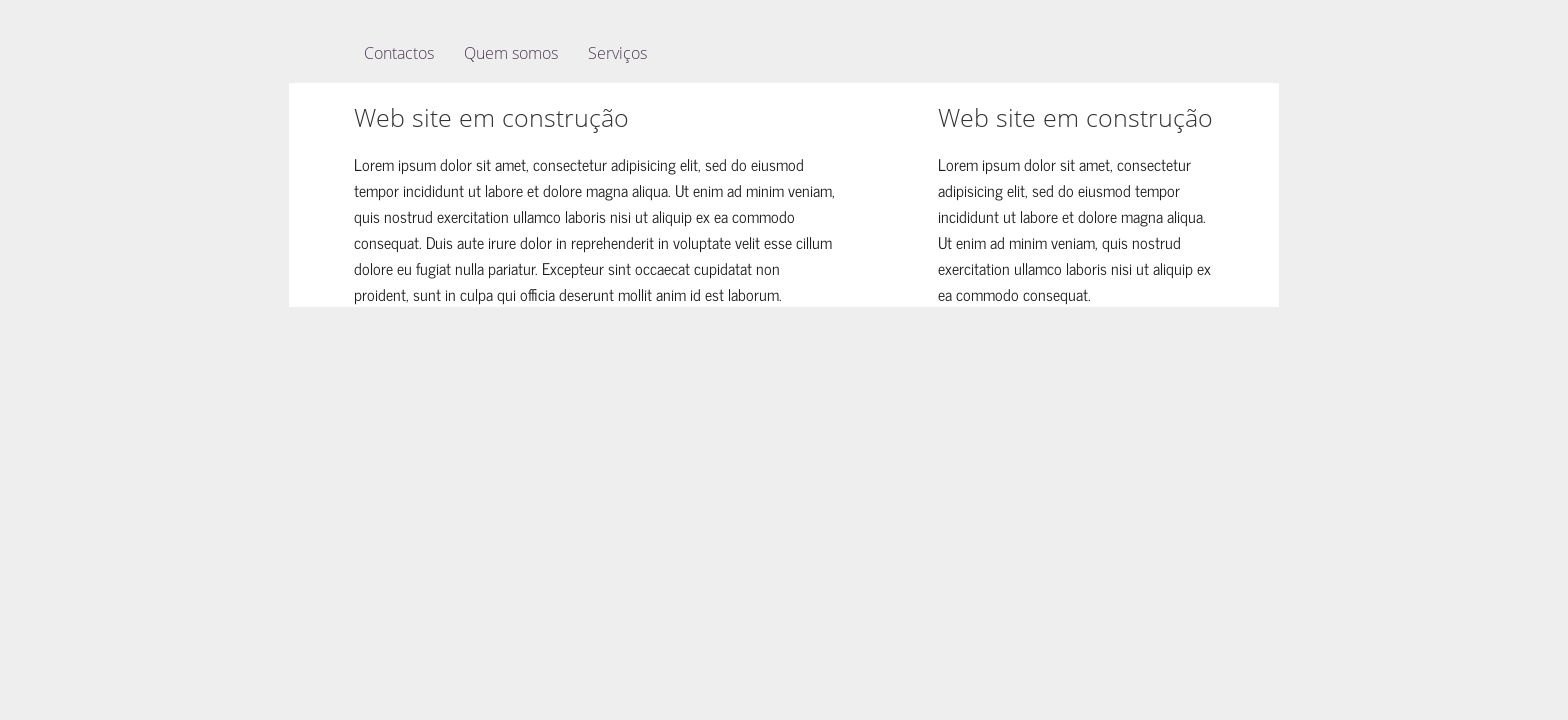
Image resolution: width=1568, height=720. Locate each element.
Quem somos (511, 53)
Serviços (617, 53)
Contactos (399, 53)
